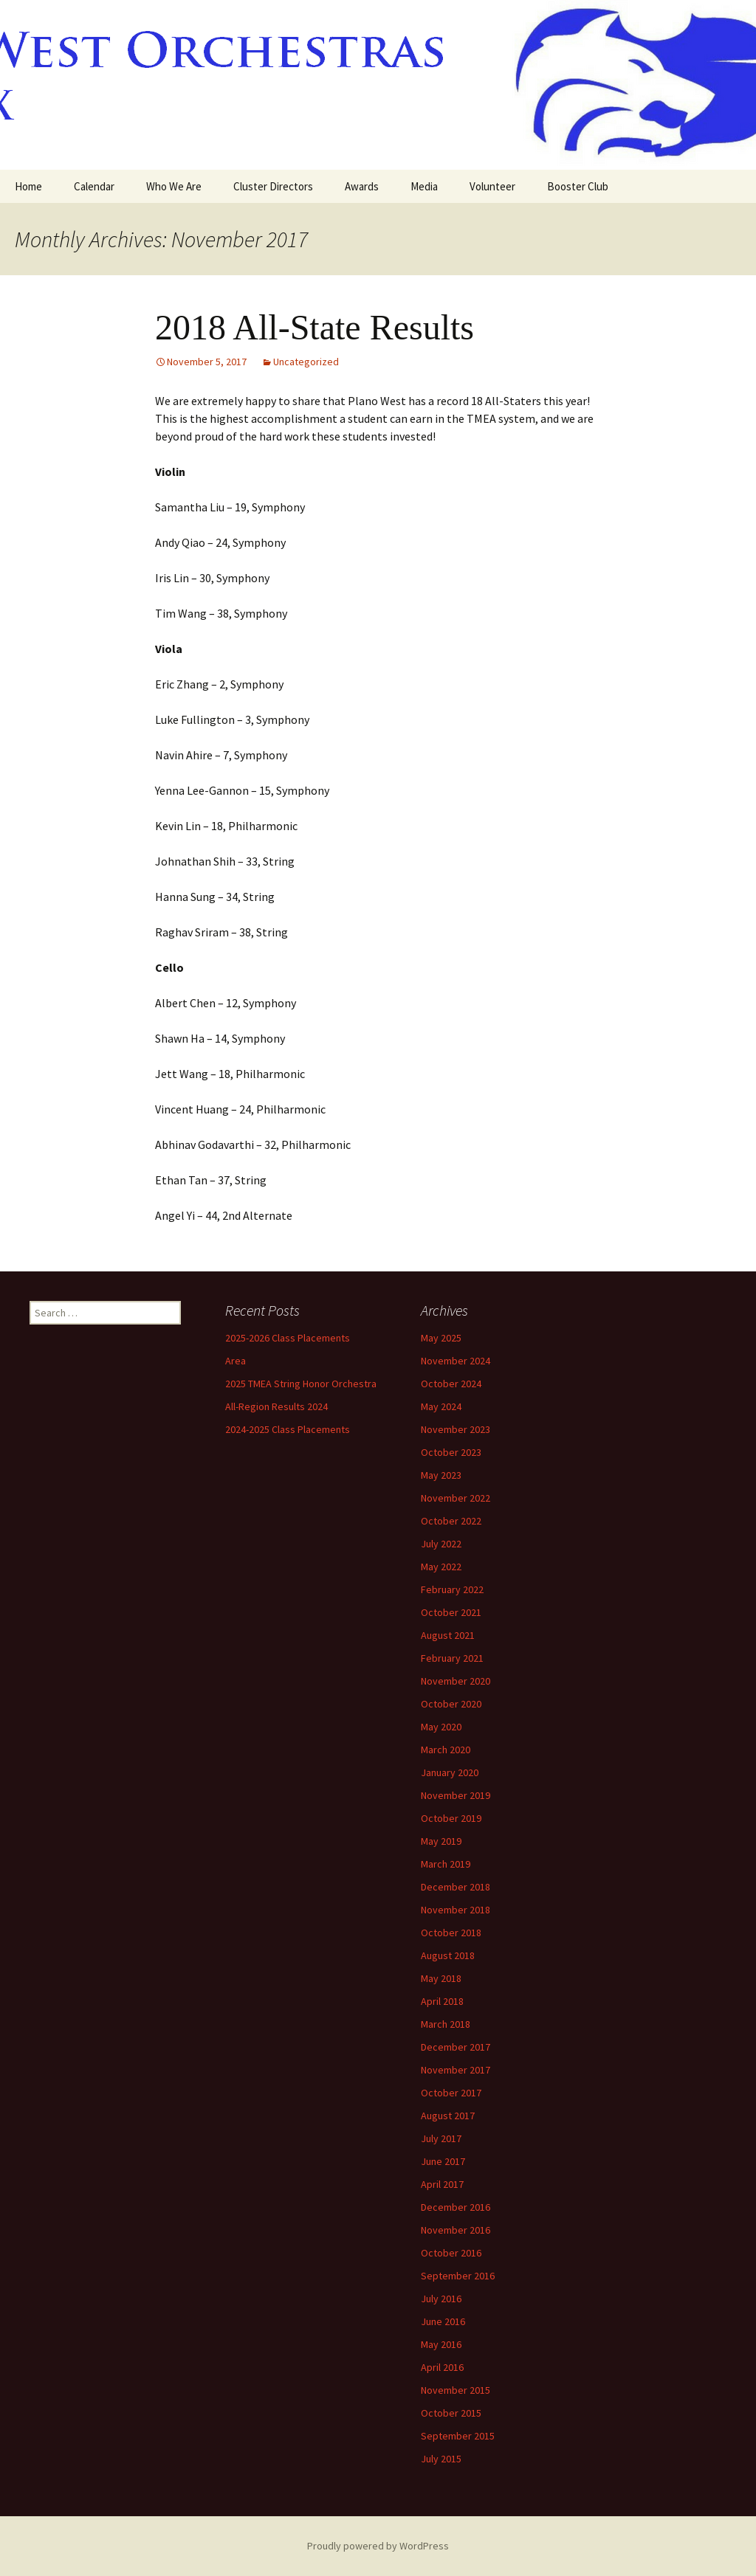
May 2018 (441, 1978)
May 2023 (441, 1475)
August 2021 (448, 1635)
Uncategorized (306, 361)
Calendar (94, 186)
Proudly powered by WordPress (378, 2545)
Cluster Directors (273, 186)
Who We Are (174, 186)
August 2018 (448, 1955)
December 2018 (455, 1886)
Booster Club (577, 186)
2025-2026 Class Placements (287, 1337)
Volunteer (492, 186)
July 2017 (441, 2138)
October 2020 (451, 1703)
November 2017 (455, 2069)
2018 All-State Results (314, 327)
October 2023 (451, 1452)
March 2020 (445, 1749)
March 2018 (445, 2024)
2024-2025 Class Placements (287, 1429)
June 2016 (443, 2321)
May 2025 (441, 1337)
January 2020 (449, 1772)
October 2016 (451, 2252)
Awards (362, 186)
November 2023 (455, 1429)
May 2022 (441, 1566)
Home (28, 186)
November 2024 (455, 1360)
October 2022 (451, 1520)
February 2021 (452, 1658)
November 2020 (455, 1681)
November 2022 (455, 1498)
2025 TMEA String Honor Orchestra (301, 1383)
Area (235, 1360)
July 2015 (441, 2458)
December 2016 (455, 2207)
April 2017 (442, 2184)
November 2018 (455, 1909)
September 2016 (458, 2275)
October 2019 (451, 1818)
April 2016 (442, 2367)
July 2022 (441, 1543)
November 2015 (455, 2390)
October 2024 (451, 1383)
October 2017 (451, 2092)
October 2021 (451, 1612)
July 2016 (441, 2298)
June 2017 (443, 2161)
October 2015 (451, 2413)
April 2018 (442, 2001)
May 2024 (441, 1406)
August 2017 (448, 2115)
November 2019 (455, 1795)
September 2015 (458, 2435)
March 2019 (445, 1864)
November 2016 (455, 2230)
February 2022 (452, 1589)
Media (424, 186)
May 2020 (441, 1726)
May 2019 (441, 1841)
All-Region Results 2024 (276, 1406)
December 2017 (455, 2047)
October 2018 (451, 1932)
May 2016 (441, 2344)
